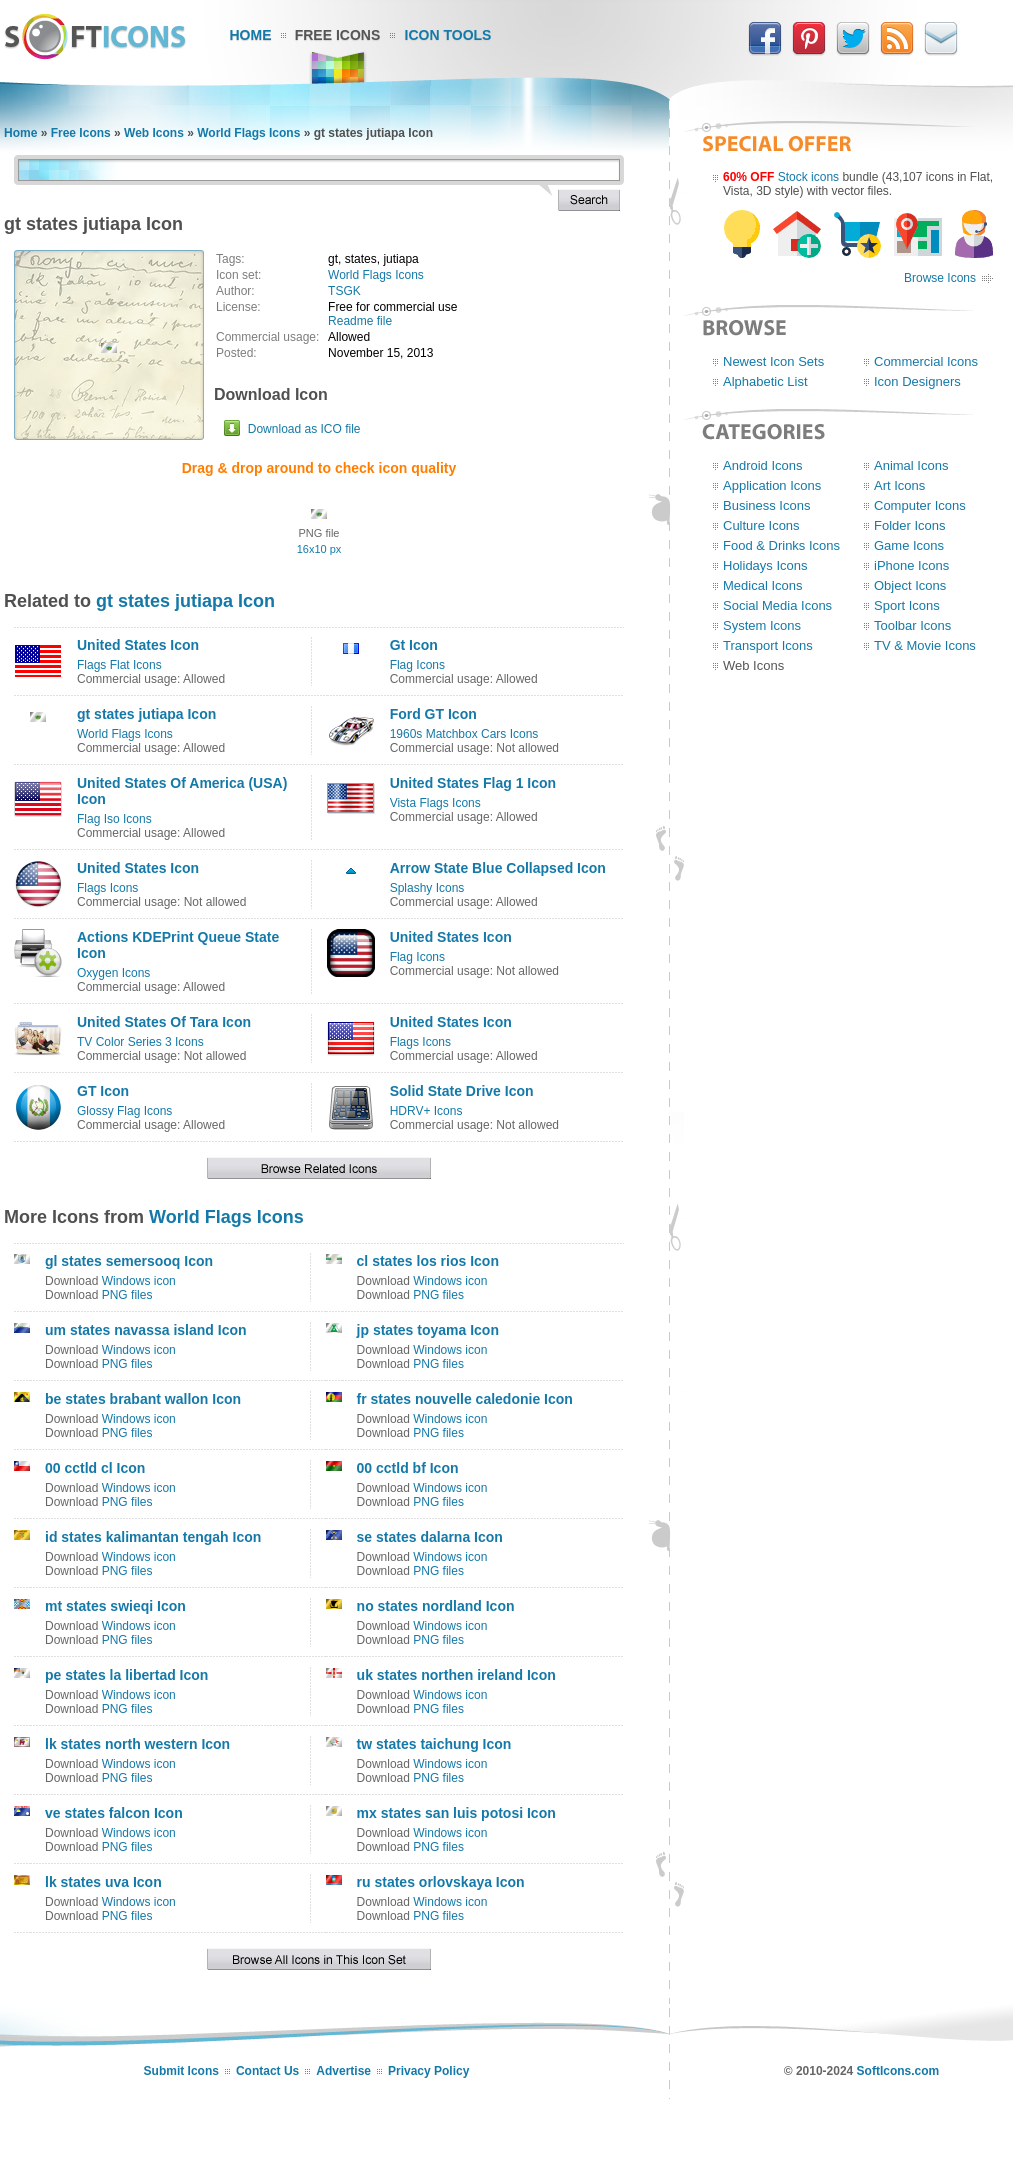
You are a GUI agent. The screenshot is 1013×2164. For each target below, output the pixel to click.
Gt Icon (414, 645)
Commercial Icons (926, 361)
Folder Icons (910, 525)
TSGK (344, 291)
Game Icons (909, 545)
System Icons (762, 625)
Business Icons (766, 505)
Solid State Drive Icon (462, 1091)
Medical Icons (762, 585)
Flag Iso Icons (114, 819)
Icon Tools (448, 35)
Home (251, 35)
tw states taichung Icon (434, 1744)
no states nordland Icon (436, 1606)
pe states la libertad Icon (126, 1675)
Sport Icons (907, 605)
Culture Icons (761, 525)
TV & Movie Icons (925, 645)
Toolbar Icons (912, 625)
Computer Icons (920, 505)
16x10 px (319, 549)
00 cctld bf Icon (408, 1468)
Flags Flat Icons (119, 665)
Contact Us (267, 2071)
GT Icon (103, 1091)
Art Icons (899, 485)
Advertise (343, 2071)
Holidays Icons (765, 565)
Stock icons (808, 177)
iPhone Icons (911, 565)
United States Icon (138, 645)
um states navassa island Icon (146, 1330)
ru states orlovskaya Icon (441, 1882)
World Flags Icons (248, 133)
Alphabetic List (765, 381)
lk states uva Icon (103, 1882)
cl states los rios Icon (428, 1261)
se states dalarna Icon (430, 1537)
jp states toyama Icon (428, 1330)
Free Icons (338, 35)
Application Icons (772, 485)
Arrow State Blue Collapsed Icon (498, 868)
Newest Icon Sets (773, 361)
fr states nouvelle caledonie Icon (465, 1399)
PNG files (127, 1295)
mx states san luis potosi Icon (456, 1813)
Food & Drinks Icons (781, 545)
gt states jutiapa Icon (185, 601)
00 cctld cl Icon (95, 1468)
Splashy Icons (427, 888)
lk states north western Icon (137, 1744)
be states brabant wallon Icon (143, 1399)
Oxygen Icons (113, 973)
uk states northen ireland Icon (456, 1675)
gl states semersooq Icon (129, 1261)
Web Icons (154, 133)
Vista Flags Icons (435, 803)
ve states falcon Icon (114, 1813)
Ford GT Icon (433, 714)
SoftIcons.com (898, 2071)
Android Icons (763, 465)
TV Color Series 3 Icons (140, 1042)
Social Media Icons (777, 605)
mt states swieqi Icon (115, 1606)
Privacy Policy (428, 2071)
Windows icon (139, 1281)
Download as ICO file (304, 429)
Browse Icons (940, 278)
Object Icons (910, 585)
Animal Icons (911, 465)
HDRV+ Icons (426, 1111)
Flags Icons (107, 888)
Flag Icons (417, 665)
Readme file (360, 321)
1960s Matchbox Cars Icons (464, 734)
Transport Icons (768, 645)
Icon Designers (917, 381)
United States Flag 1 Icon (473, 783)
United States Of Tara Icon (164, 1022)
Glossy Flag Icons (124, 1111)
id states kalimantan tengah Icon (153, 1537)
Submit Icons (181, 2071)
